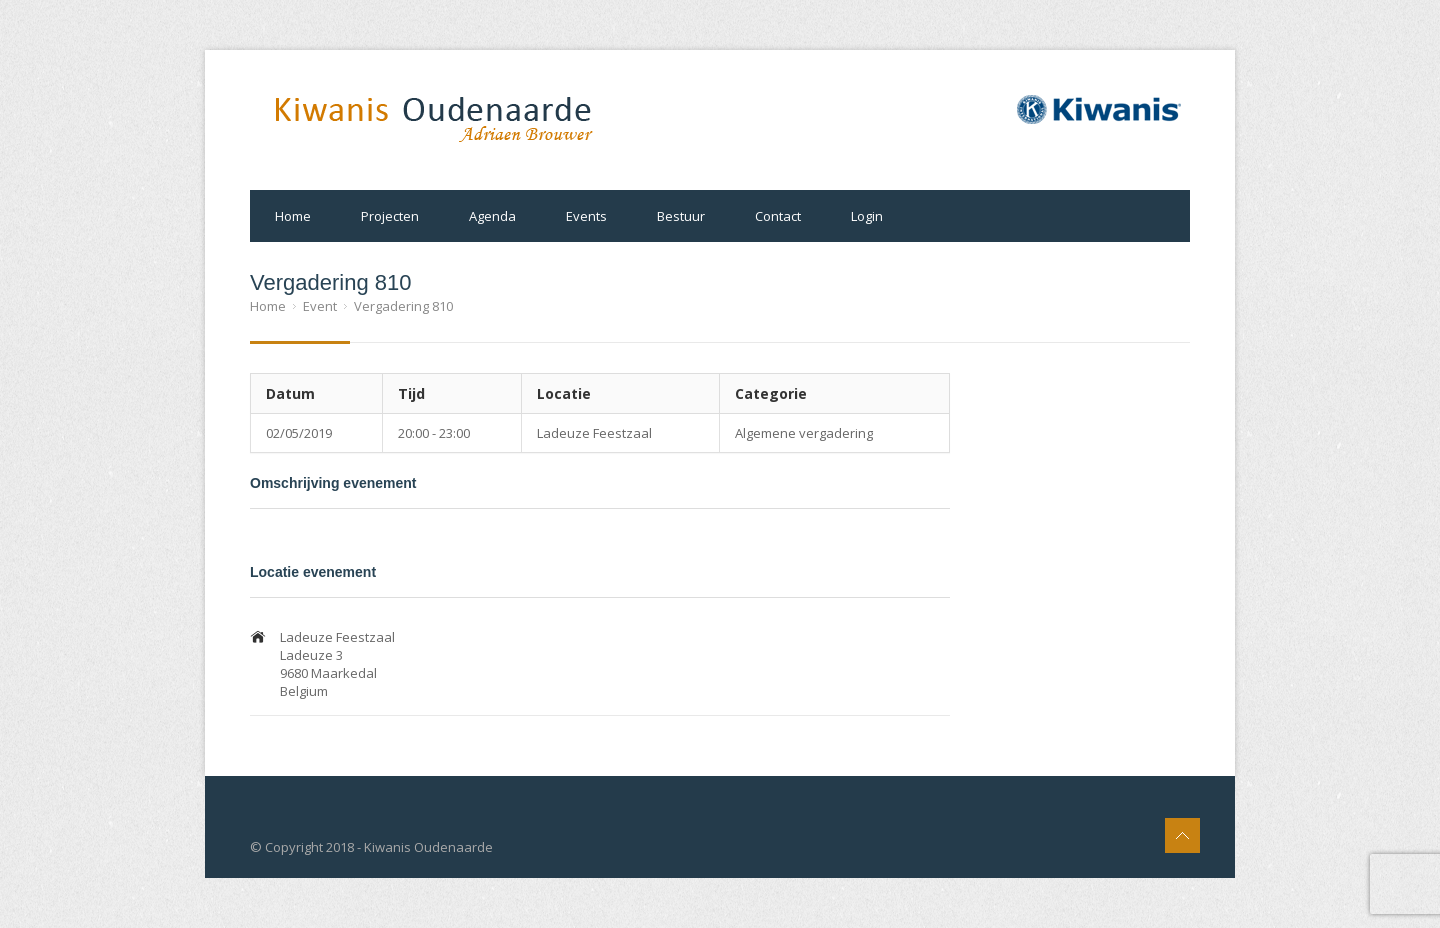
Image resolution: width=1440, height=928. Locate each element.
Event (320, 306)
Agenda (492, 216)
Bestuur (681, 216)
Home (293, 216)
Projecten (390, 216)
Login (867, 216)
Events (586, 216)
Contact (778, 216)
